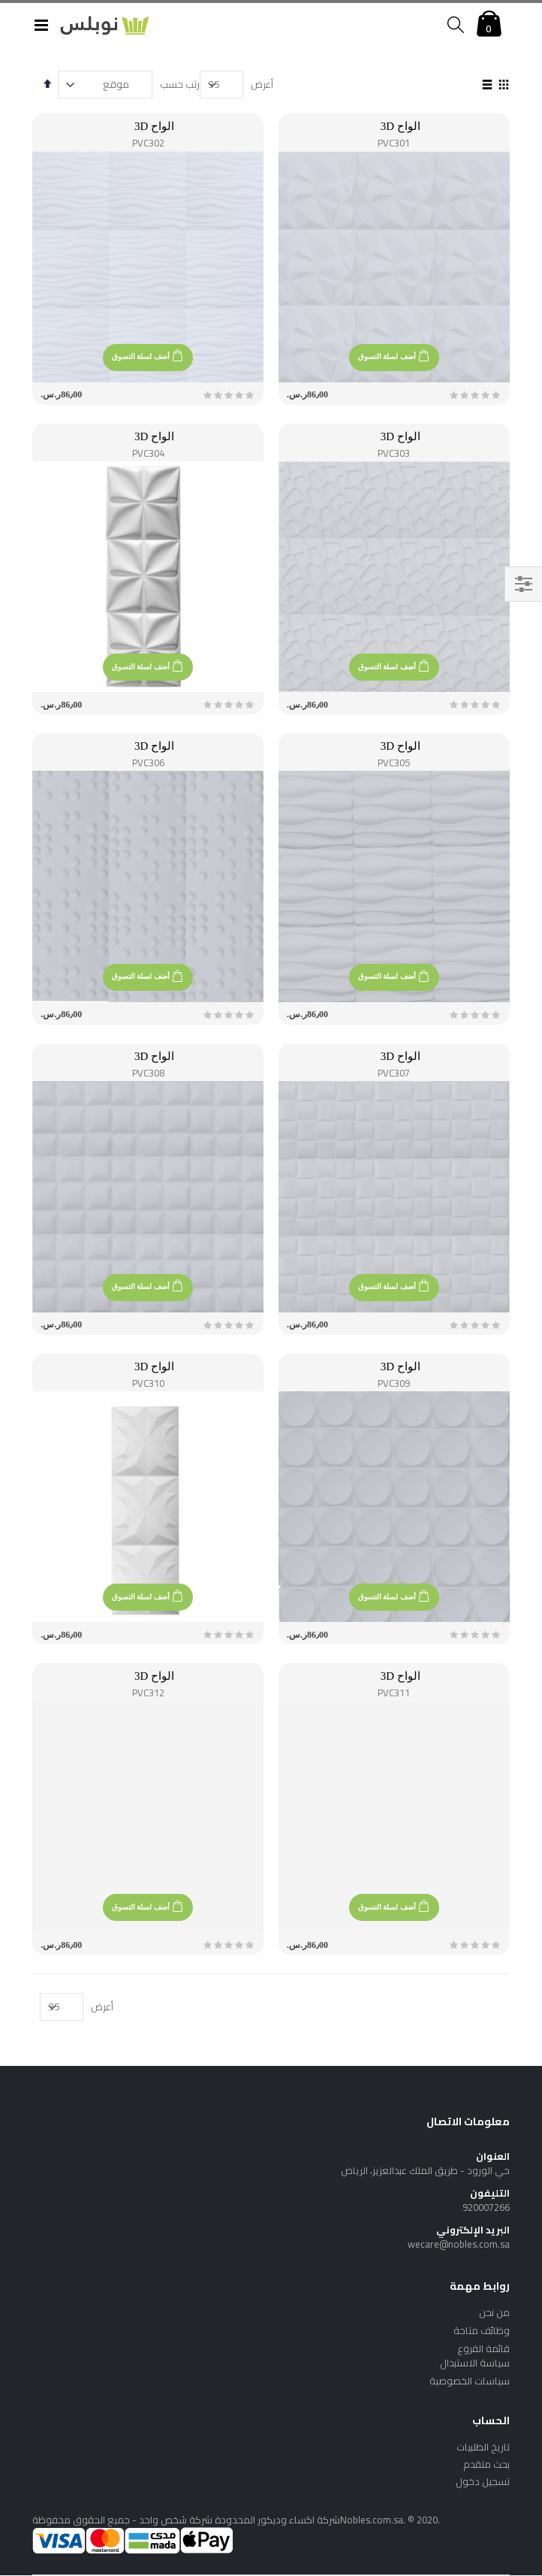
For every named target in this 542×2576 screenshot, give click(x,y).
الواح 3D (400, 126)
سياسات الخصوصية (469, 2381)
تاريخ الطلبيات (483, 2447)
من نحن (494, 2312)
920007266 (486, 2207)
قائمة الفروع (483, 2348)
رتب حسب (180, 84)
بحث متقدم (486, 2464)
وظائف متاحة (481, 2330)
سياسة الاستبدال (475, 2363)
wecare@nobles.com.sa (459, 2244)
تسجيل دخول (483, 2481)
